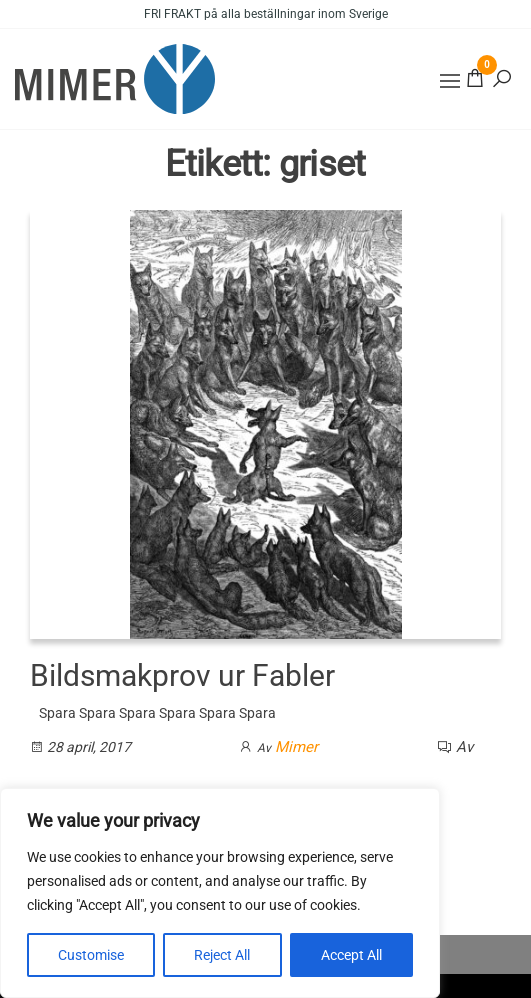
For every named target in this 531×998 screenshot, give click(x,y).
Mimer (296, 747)
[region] (220, 893)
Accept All (351, 955)
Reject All (222, 955)
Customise (91, 955)
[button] (450, 81)
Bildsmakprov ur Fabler (182, 675)
